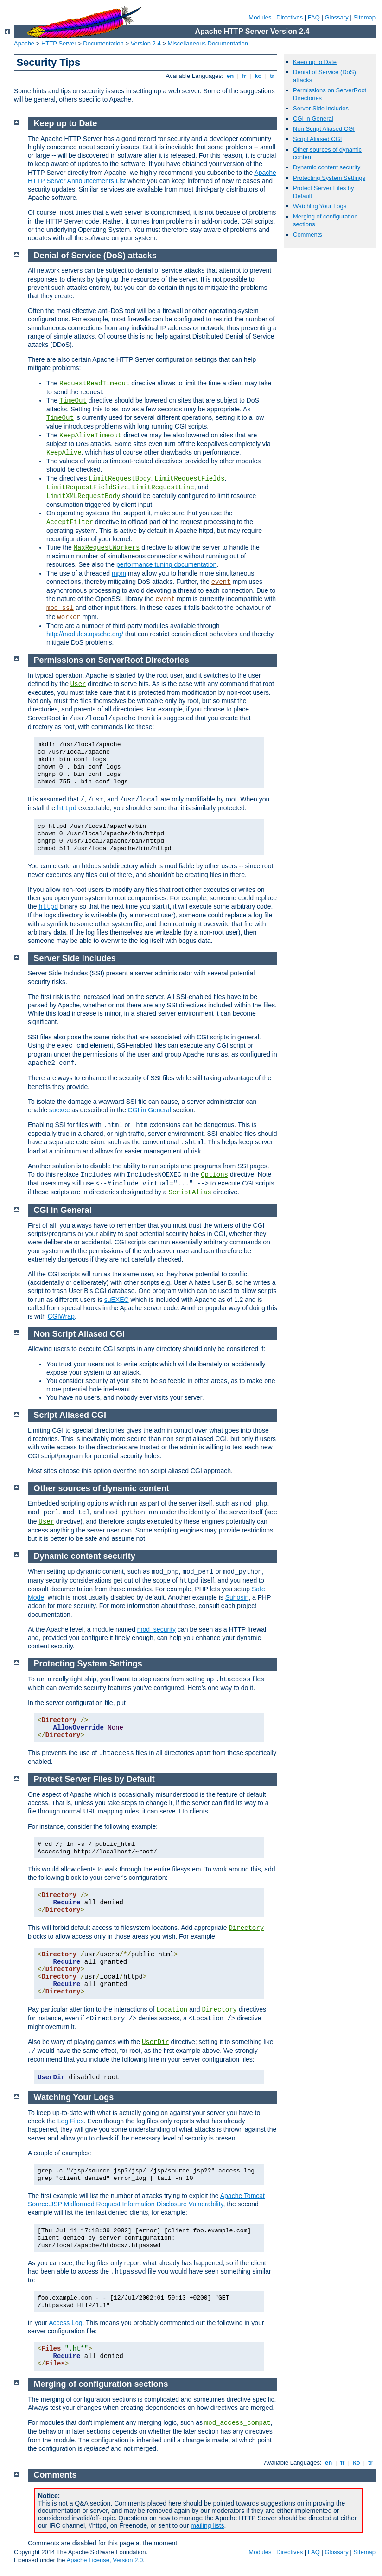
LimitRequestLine (163, 487)
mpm (119, 573)
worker (68, 617)
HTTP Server (58, 43)
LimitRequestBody (120, 478)
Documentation (103, 43)
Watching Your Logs (319, 206)
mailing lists (207, 2525)
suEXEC (116, 1299)
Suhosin (237, 1597)
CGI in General (313, 118)
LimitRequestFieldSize (87, 487)
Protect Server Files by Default (94, 1779)
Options (214, 1175)
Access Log (65, 2322)
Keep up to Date (315, 61)
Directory (246, 1928)
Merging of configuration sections (101, 2384)
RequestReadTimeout (94, 383)
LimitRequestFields (189, 478)
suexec (59, 1110)
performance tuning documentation (166, 564)
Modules (259, 17)
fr (244, 75)
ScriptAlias (190, 1192)
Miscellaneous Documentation (208, 43)
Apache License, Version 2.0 (104, 2560)
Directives (289, 17)
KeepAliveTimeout (90, 435)
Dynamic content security (326, 167)
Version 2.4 (146, 43)
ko (258, 75)
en (230, 75)
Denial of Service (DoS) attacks (95, 255)
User (78, 684)
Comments (307, 234)
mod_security (156, 1629)
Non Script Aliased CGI (324, 128)
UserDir (155, 2042)
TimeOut (73, 400)
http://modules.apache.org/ (84, 634)
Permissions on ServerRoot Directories (111, 660)
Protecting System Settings (329, 177)
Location (171, 2009)
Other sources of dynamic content (101, 1488)
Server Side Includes (321, 108)
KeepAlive (64, 452)
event (221, 582)
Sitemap (364, 17)
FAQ (314, 17)
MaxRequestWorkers (107, 547)
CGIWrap (61, 1316)
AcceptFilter (69, 522)
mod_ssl (60, 608)
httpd (66, 808)
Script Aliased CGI (317, 138)
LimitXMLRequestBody (83, 496)
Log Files (70, 2121)
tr (272, 75)
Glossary (336, 17)
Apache (24, 43)
